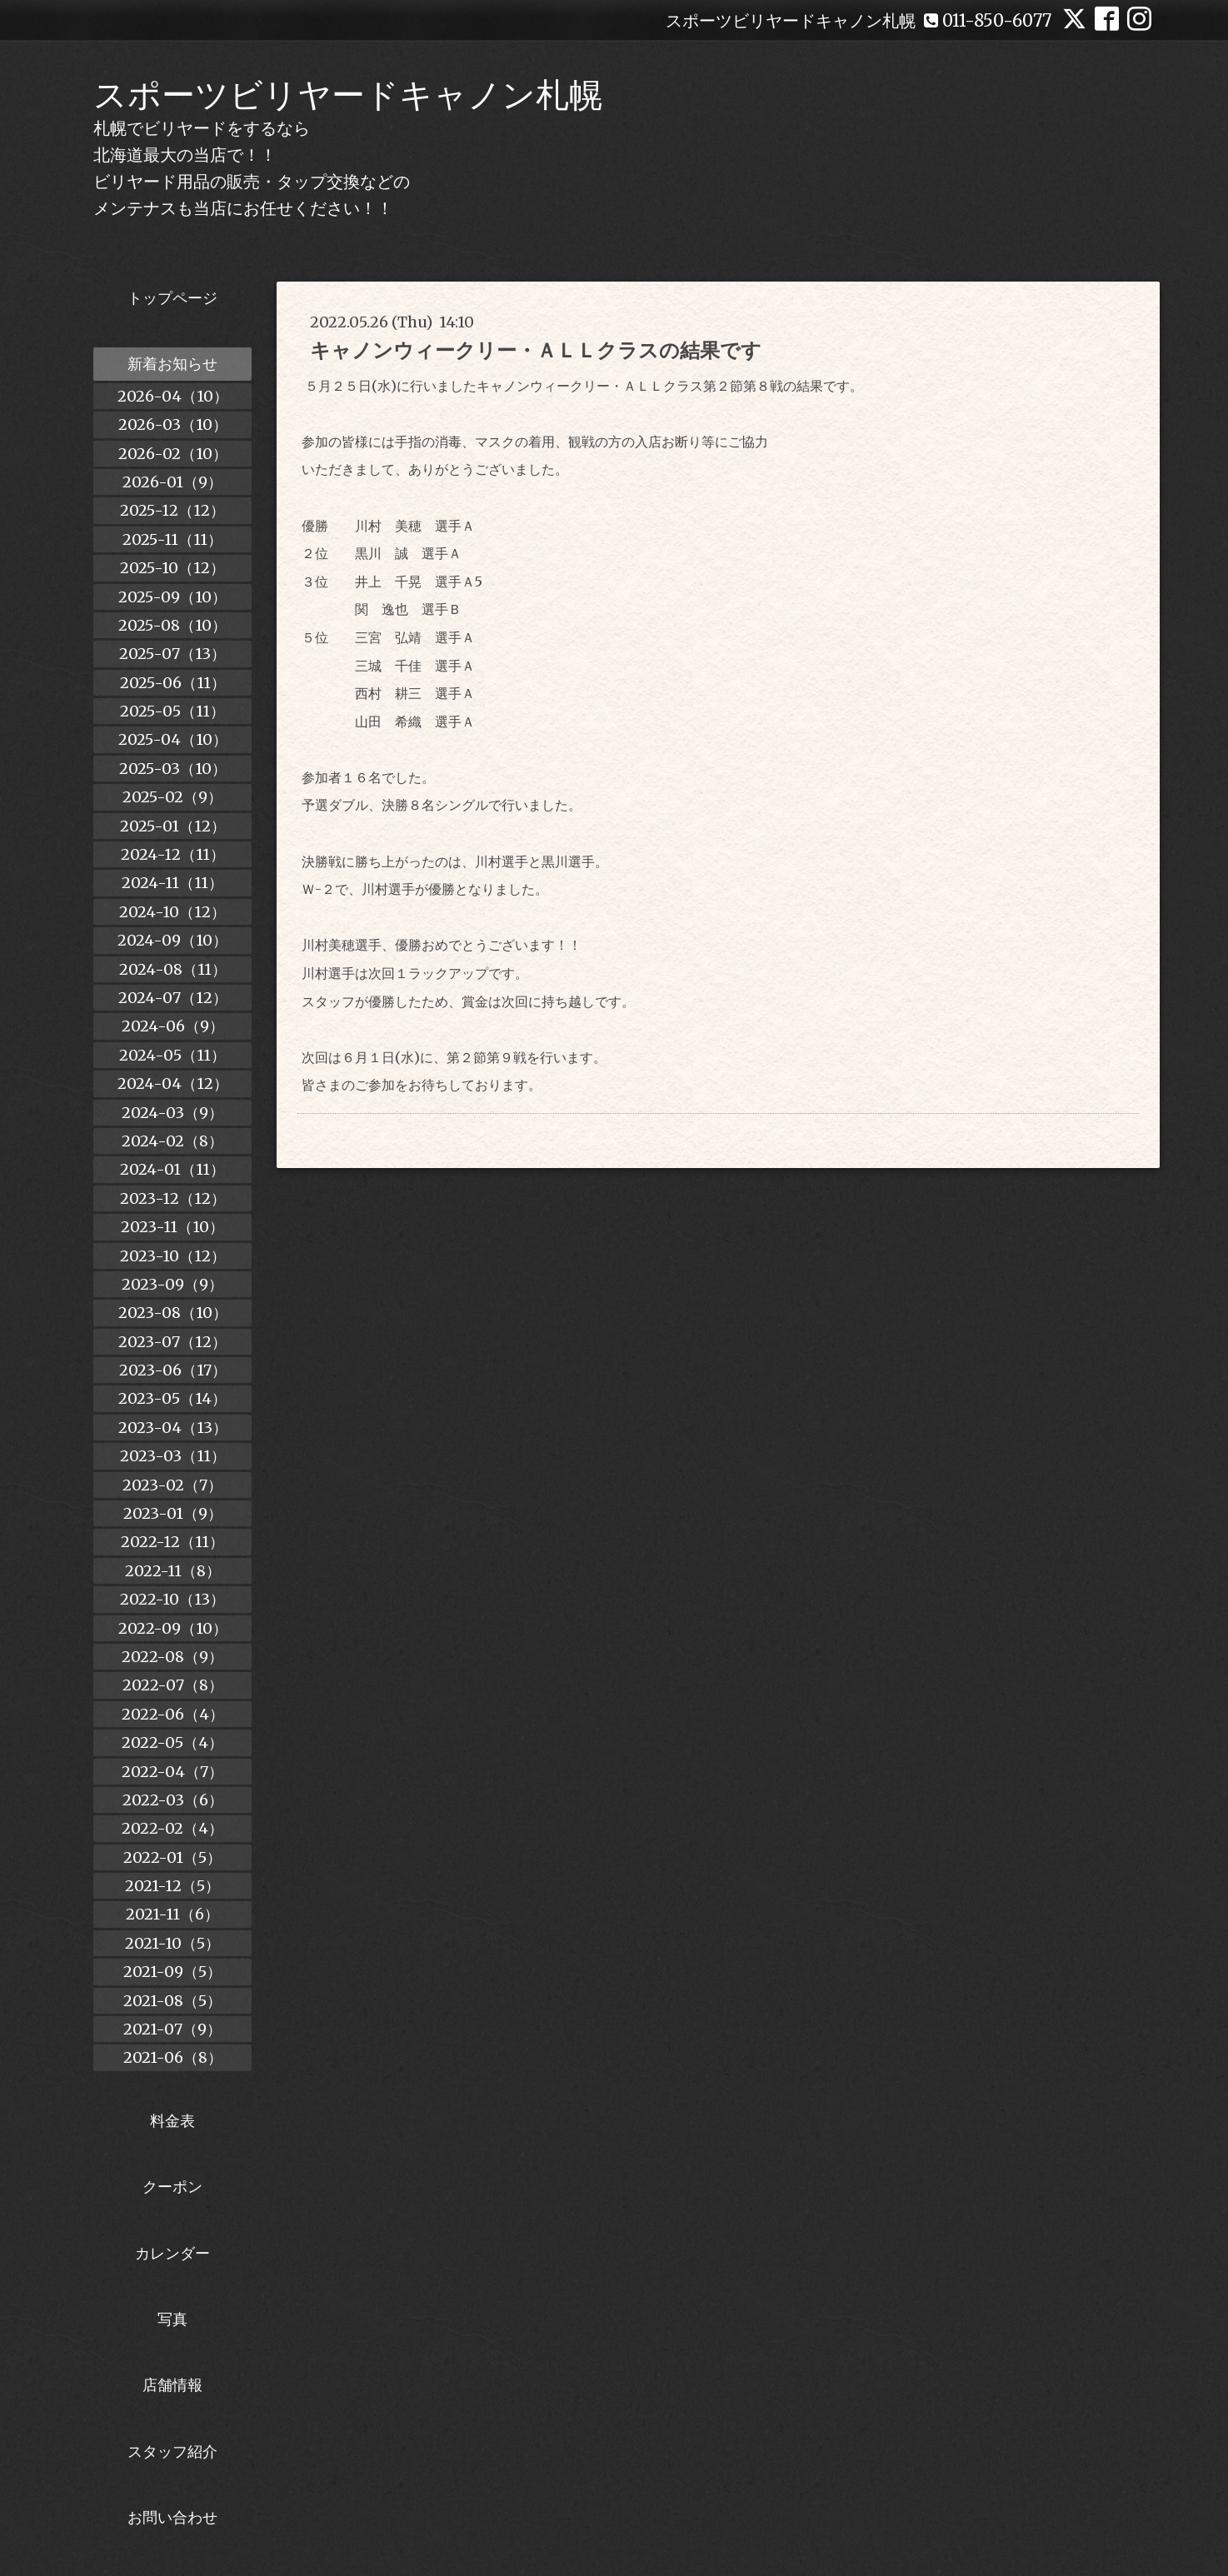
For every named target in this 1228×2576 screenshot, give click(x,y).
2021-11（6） (172, 1914)
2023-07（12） (172, 1341)
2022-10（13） (172, 1599)
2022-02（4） (172, 1828)
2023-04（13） (172, 1427)
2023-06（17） (173, 1370)
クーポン (172, 2186)
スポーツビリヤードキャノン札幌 (347, 95)
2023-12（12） (173, 1198)
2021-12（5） (172, 1885)
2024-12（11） (173, 854)
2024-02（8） (172, 1141)
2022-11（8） (173, 1570)
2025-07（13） (172, 653)
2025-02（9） (172, 796)
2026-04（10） (172, 396)
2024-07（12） (172, 997)
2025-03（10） (173, 768)
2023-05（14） (172, 1398)
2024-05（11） (172, 1055)
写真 (172, 2319)
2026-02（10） (172, 453)
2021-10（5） (172, 1943)
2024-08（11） (173, 969)
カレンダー (172, 2253)
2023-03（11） (173, 1455)
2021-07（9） (172, 2029)
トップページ (172, 297)
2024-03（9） (172, 1112)
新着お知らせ (172, 363)
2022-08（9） (172, 1656)
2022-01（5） (172, 1857)
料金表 (172, 2120)
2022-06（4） (173, 1714)
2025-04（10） (172, 739)
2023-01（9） (172, 1513)
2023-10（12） (173, 1256)
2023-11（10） (172, 1226)
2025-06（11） (173, 682)
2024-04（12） (172, 1083)
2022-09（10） (172, 1628)
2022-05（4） (172, 1742)
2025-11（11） (172, 539)
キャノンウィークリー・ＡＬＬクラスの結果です (535, 350)
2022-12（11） (172, 1541)
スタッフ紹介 (172, 2451)
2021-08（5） (172, 2000)
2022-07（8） (172, 1685)
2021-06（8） (172, 2057)
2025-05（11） (172, 711)
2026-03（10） (172, 424)
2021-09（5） (172, 1971)
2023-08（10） (172, 1312)
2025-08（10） (172, 625)
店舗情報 (172, 2384)
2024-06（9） (173, 1026)
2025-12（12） (172, 510)
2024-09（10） (172, 940)
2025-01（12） (173, 826)
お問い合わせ (172, 2517)
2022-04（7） (172, 1771)
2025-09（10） (172, 597)
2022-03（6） (172, 1800)
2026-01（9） (172, 482)
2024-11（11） (172, 882)
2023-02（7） (172, 1485)
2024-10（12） (172, 911)
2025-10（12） (172, 567)
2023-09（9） (172, 1284)
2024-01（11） (172, 1169)
